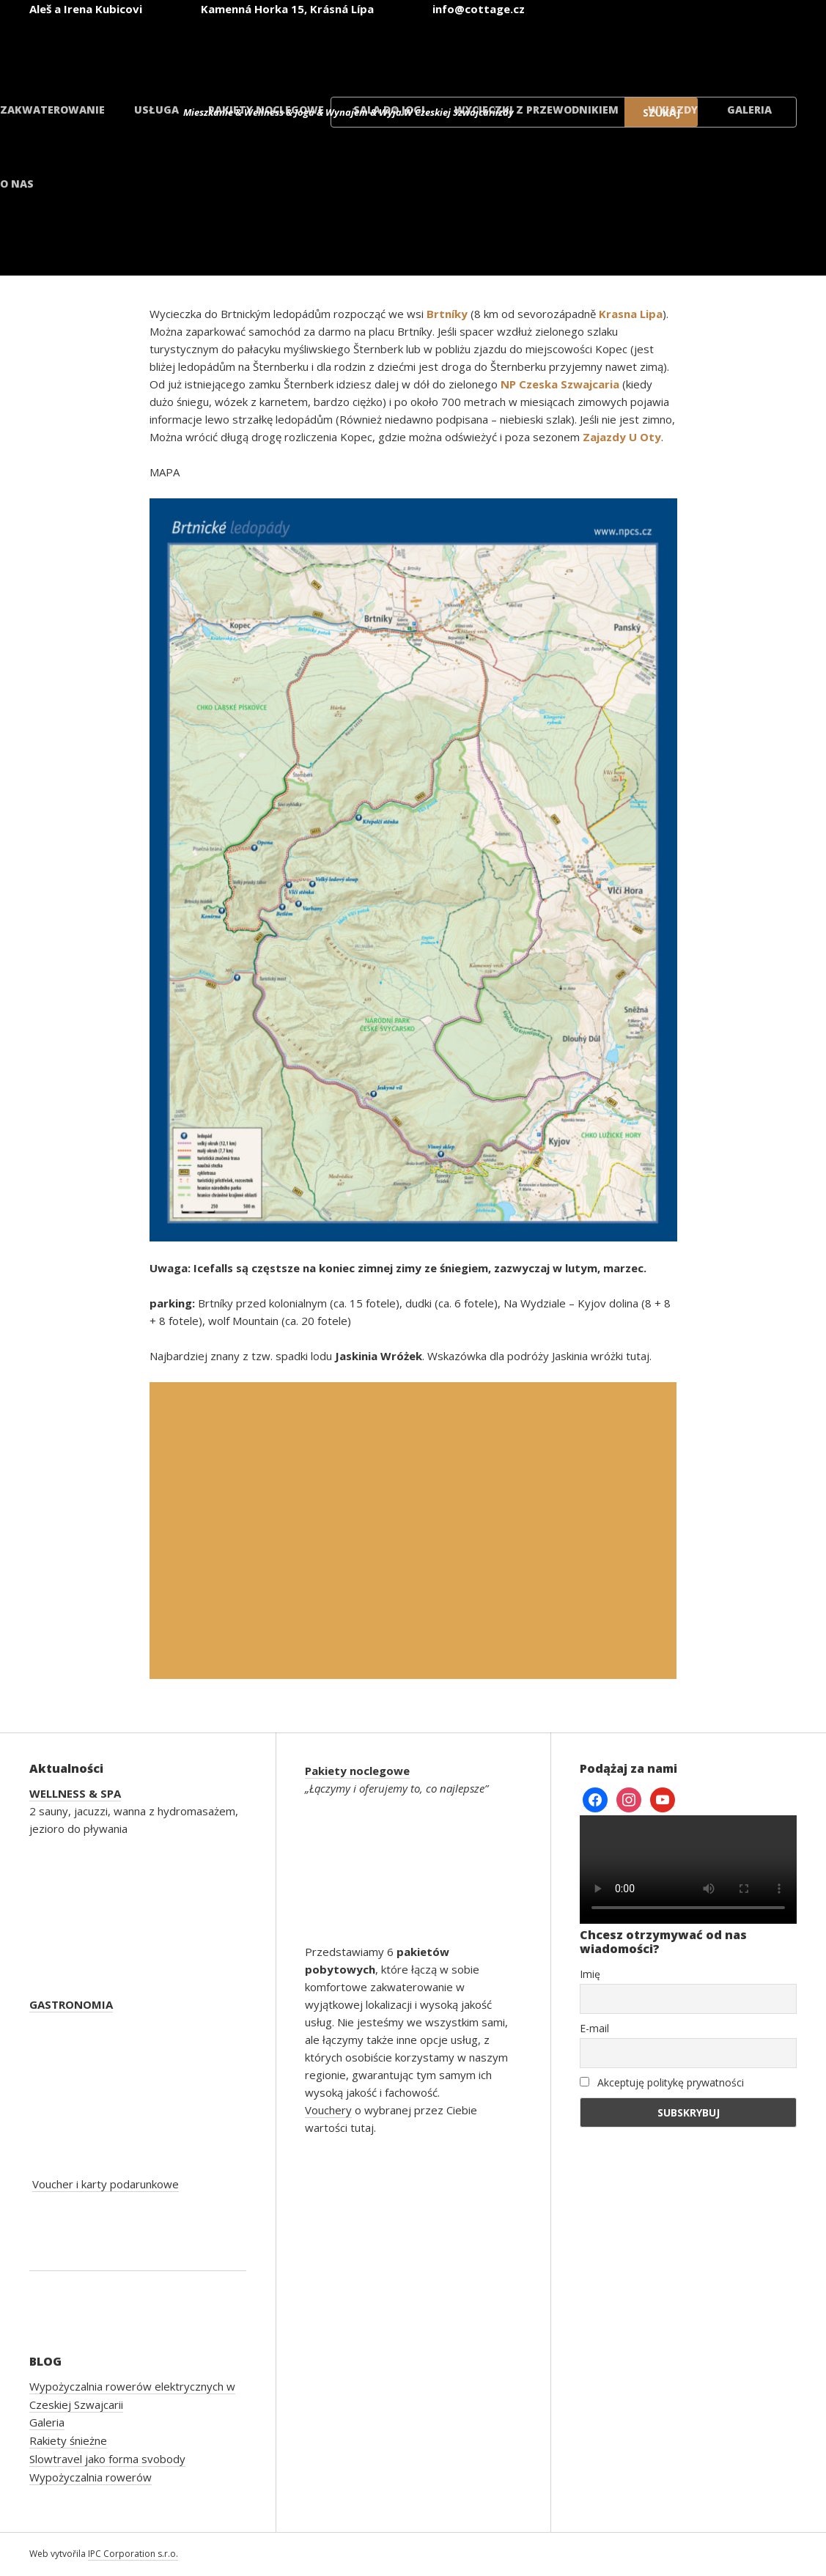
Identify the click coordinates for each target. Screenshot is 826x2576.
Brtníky (447, 313)
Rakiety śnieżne (68, 2440)
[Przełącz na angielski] (483, 50)
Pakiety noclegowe (266, 110)
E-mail (594, 2028)
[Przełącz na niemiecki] (571, 50)
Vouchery (328, 2110)
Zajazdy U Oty (622, 436)
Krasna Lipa (631, 313)
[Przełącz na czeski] (395, 50)
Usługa (156, 110)
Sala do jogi (389, 110)
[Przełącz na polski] (659, 50)
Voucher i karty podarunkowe (105, 2184)
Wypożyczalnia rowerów (90, 2477)
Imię (590, 1974)
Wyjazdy (673, 110)
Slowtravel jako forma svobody (107, 2458)
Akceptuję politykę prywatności (662, 2082)
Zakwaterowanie (52, 110)
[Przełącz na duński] (747, 50)
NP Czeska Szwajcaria (560, 384)
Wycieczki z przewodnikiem (536, 110)
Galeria (749, 110)
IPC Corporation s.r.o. (133, 2553)
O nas (17, 184)
